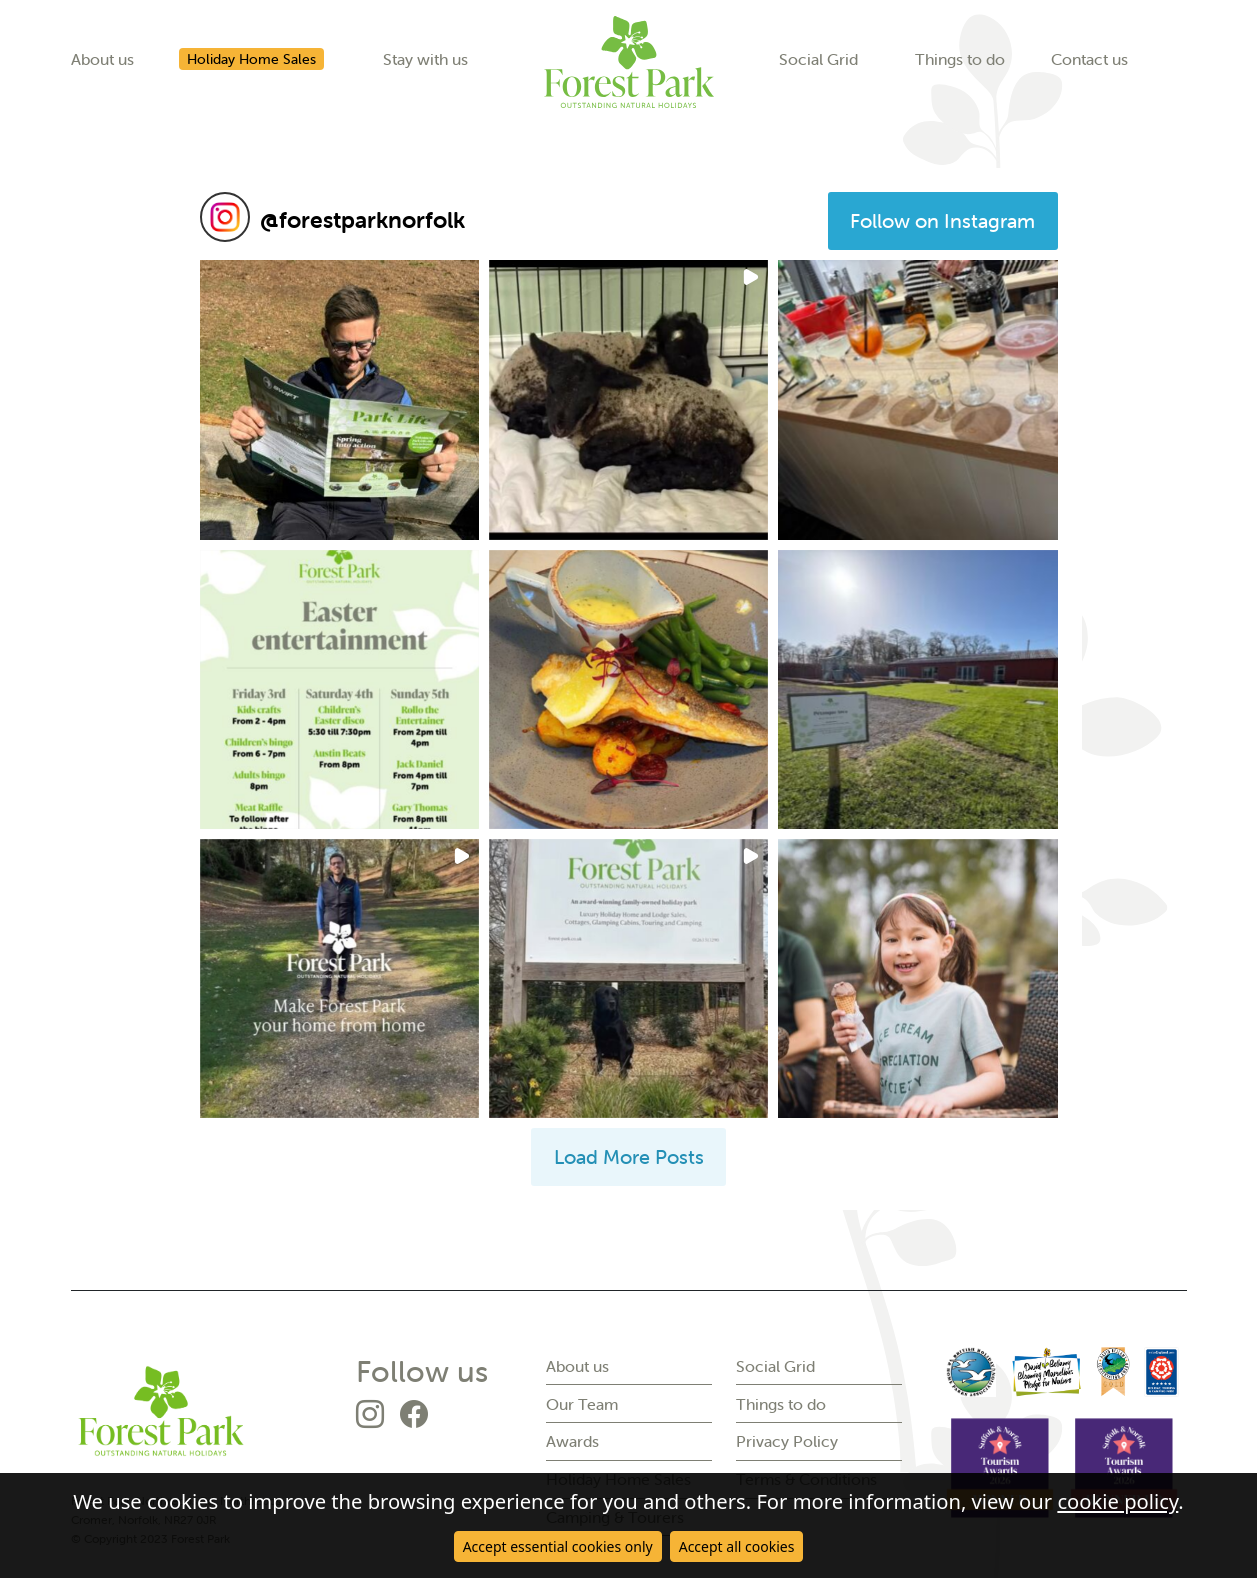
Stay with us (425, 59)
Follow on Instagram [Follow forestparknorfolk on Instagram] (942, 220)
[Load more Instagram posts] (628, 1157)
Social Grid (818, 59)
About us (102, 59)
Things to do (960, 59)
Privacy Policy (787, 1441)
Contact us (1089, 59)
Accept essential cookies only (558, 1546)
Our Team (582, 1404)
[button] (339, 399)
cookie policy (1117, 1501)
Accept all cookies (737, 1546)
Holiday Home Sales (251, 59)
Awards (572, 1441)
